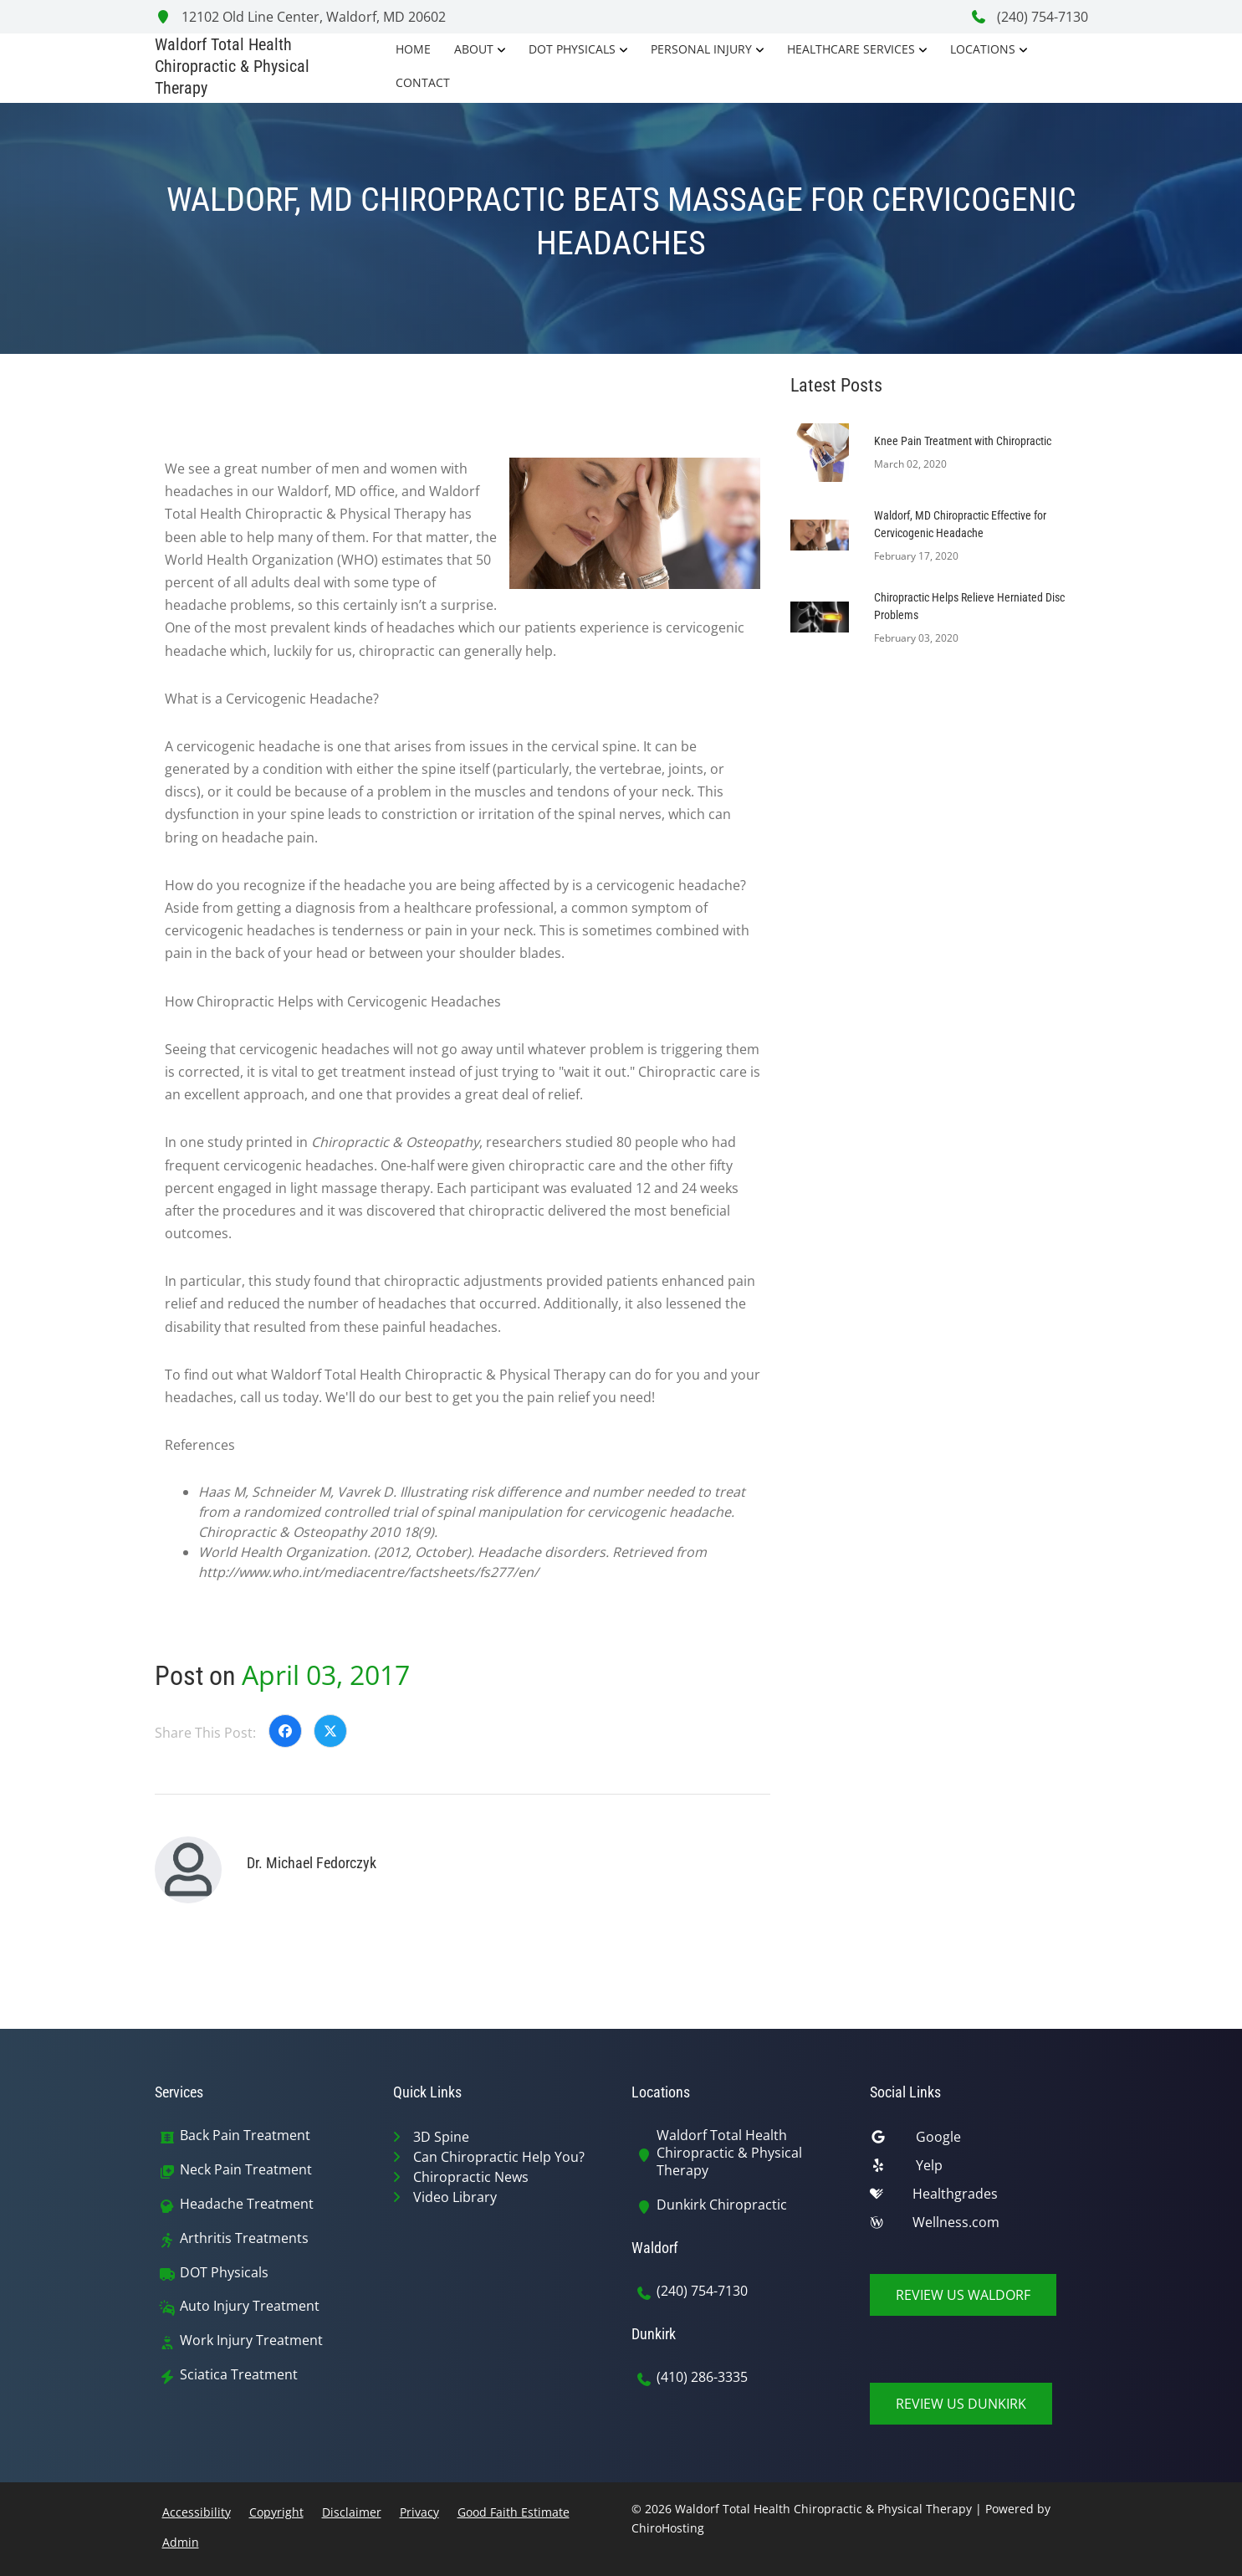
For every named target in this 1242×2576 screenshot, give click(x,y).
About (473, 49)
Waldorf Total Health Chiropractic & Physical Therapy (729, 2153)
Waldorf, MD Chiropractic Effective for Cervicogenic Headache (960, 524)
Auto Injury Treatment (249, 2306)
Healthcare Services (851, 49)
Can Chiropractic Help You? (499, 2157)
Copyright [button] (276, 2512)
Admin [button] (180, 2542)
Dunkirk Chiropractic (722, 2205)
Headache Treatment (247, 2204)
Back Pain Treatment (245, 2135)
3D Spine (441, 2137)
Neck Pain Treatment (246, 2170)
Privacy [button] (419, 2512)
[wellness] (979, 2226)
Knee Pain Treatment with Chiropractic (962, 441)
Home (413, 49)
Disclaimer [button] (351, 2512)
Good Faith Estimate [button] (513, 2512)
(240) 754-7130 (1029, 17)
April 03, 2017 (326, 1675)
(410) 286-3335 (702, 2377)
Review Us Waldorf (963, 2295)
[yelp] (979, 2169)
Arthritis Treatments (244, 2238)
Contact (423, 82)
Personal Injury (701, 49)
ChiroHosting (667, 2528)
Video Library (455, 2197)
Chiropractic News (471, 2177)
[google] (979, 2141)
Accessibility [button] (196, 2512)
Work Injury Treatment (251, 2340)
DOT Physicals (572, 49)
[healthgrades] (979, 2198)
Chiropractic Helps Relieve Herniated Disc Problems (969, 606)
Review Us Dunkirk (961, 2403)
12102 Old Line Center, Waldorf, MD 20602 (300, 17)
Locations (982, 49)
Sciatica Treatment (239, 2375)
